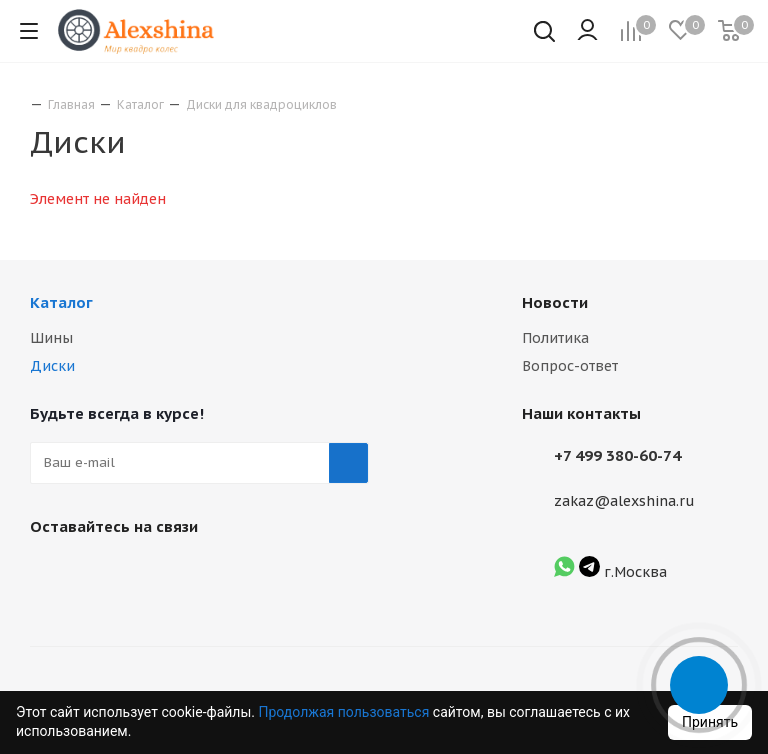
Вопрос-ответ (570, 366)
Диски (52, 366)
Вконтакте (50, 573)
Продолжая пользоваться (345, 712)
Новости (555, 302)
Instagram (100, 573)
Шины (51, 338)
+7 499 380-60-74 (617, 455)
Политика (555, 338)
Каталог (61, 302)
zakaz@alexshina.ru (624, 501)
